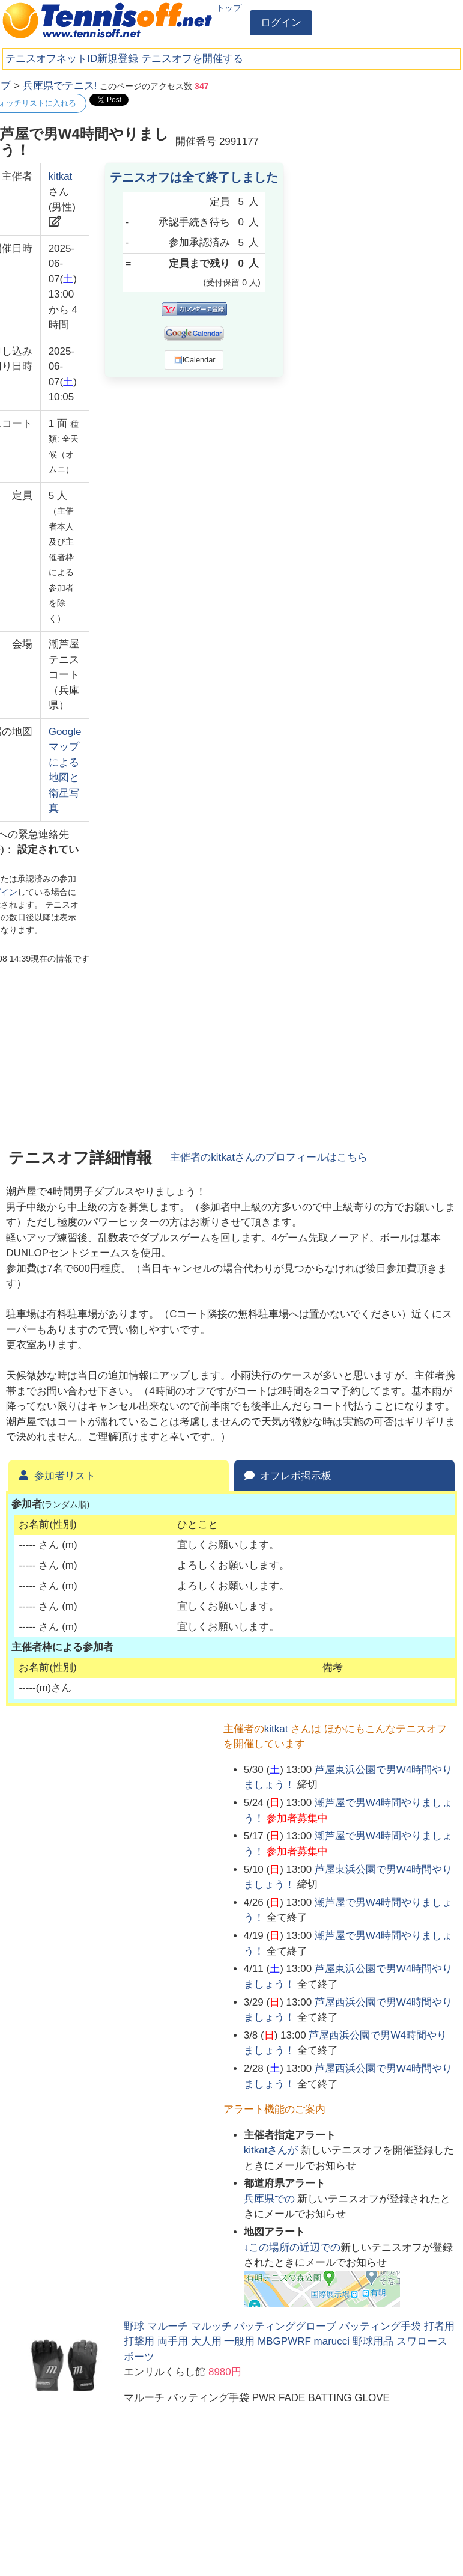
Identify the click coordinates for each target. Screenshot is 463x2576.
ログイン (281, 22)
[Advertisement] (367, 153)
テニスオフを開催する (192, 58)
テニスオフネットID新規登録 (71, 58)
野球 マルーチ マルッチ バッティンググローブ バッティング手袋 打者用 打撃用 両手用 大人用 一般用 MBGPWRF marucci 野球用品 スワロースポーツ (289, 2342)
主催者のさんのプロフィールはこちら (269, 1157)
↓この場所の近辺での (292, 2247)
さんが (272, 2150)
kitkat (61, 176)
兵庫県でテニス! (60, 85)
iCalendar (194, 360)
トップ (228, 8)
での (271, 2199)
